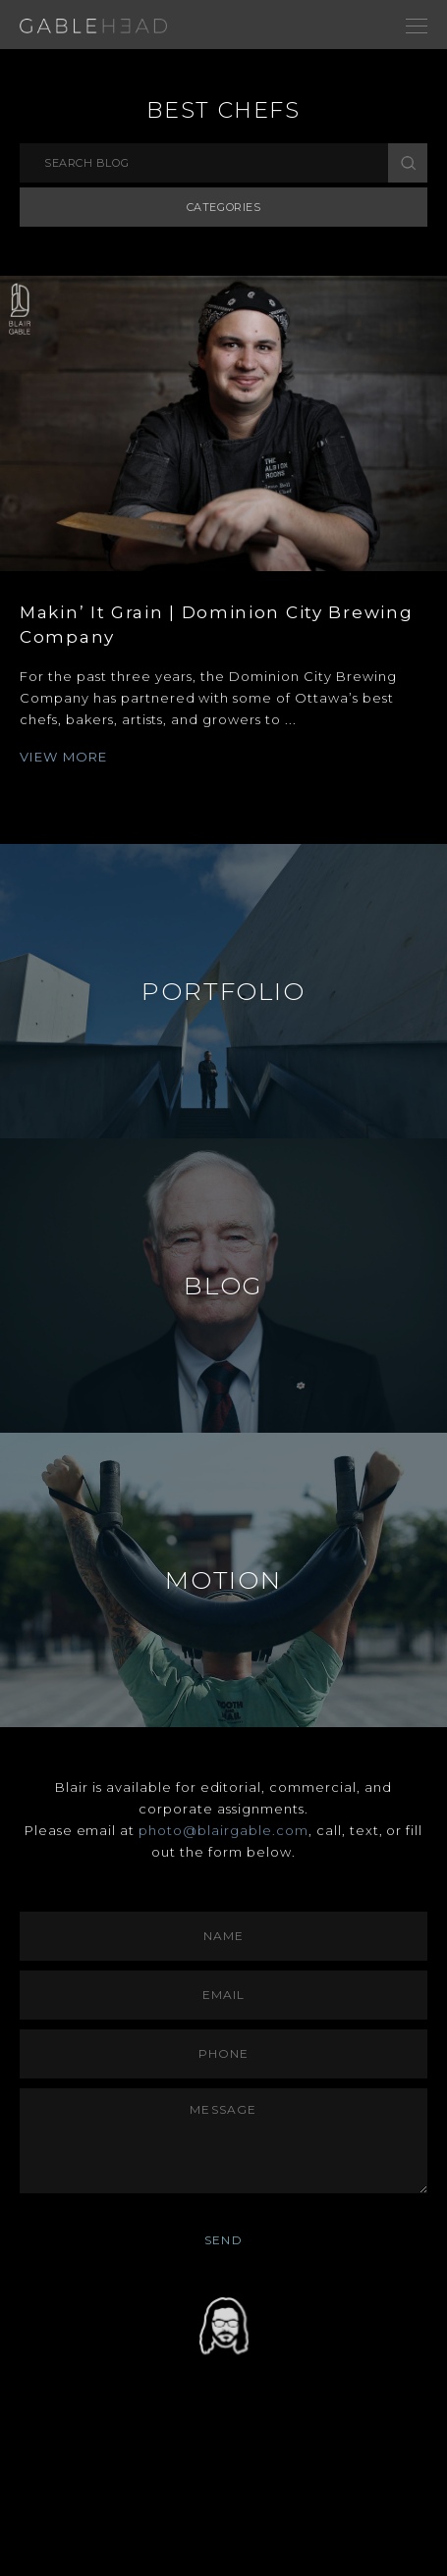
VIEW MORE (64, 756)
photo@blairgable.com (223, 1830)
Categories (224, 207)
